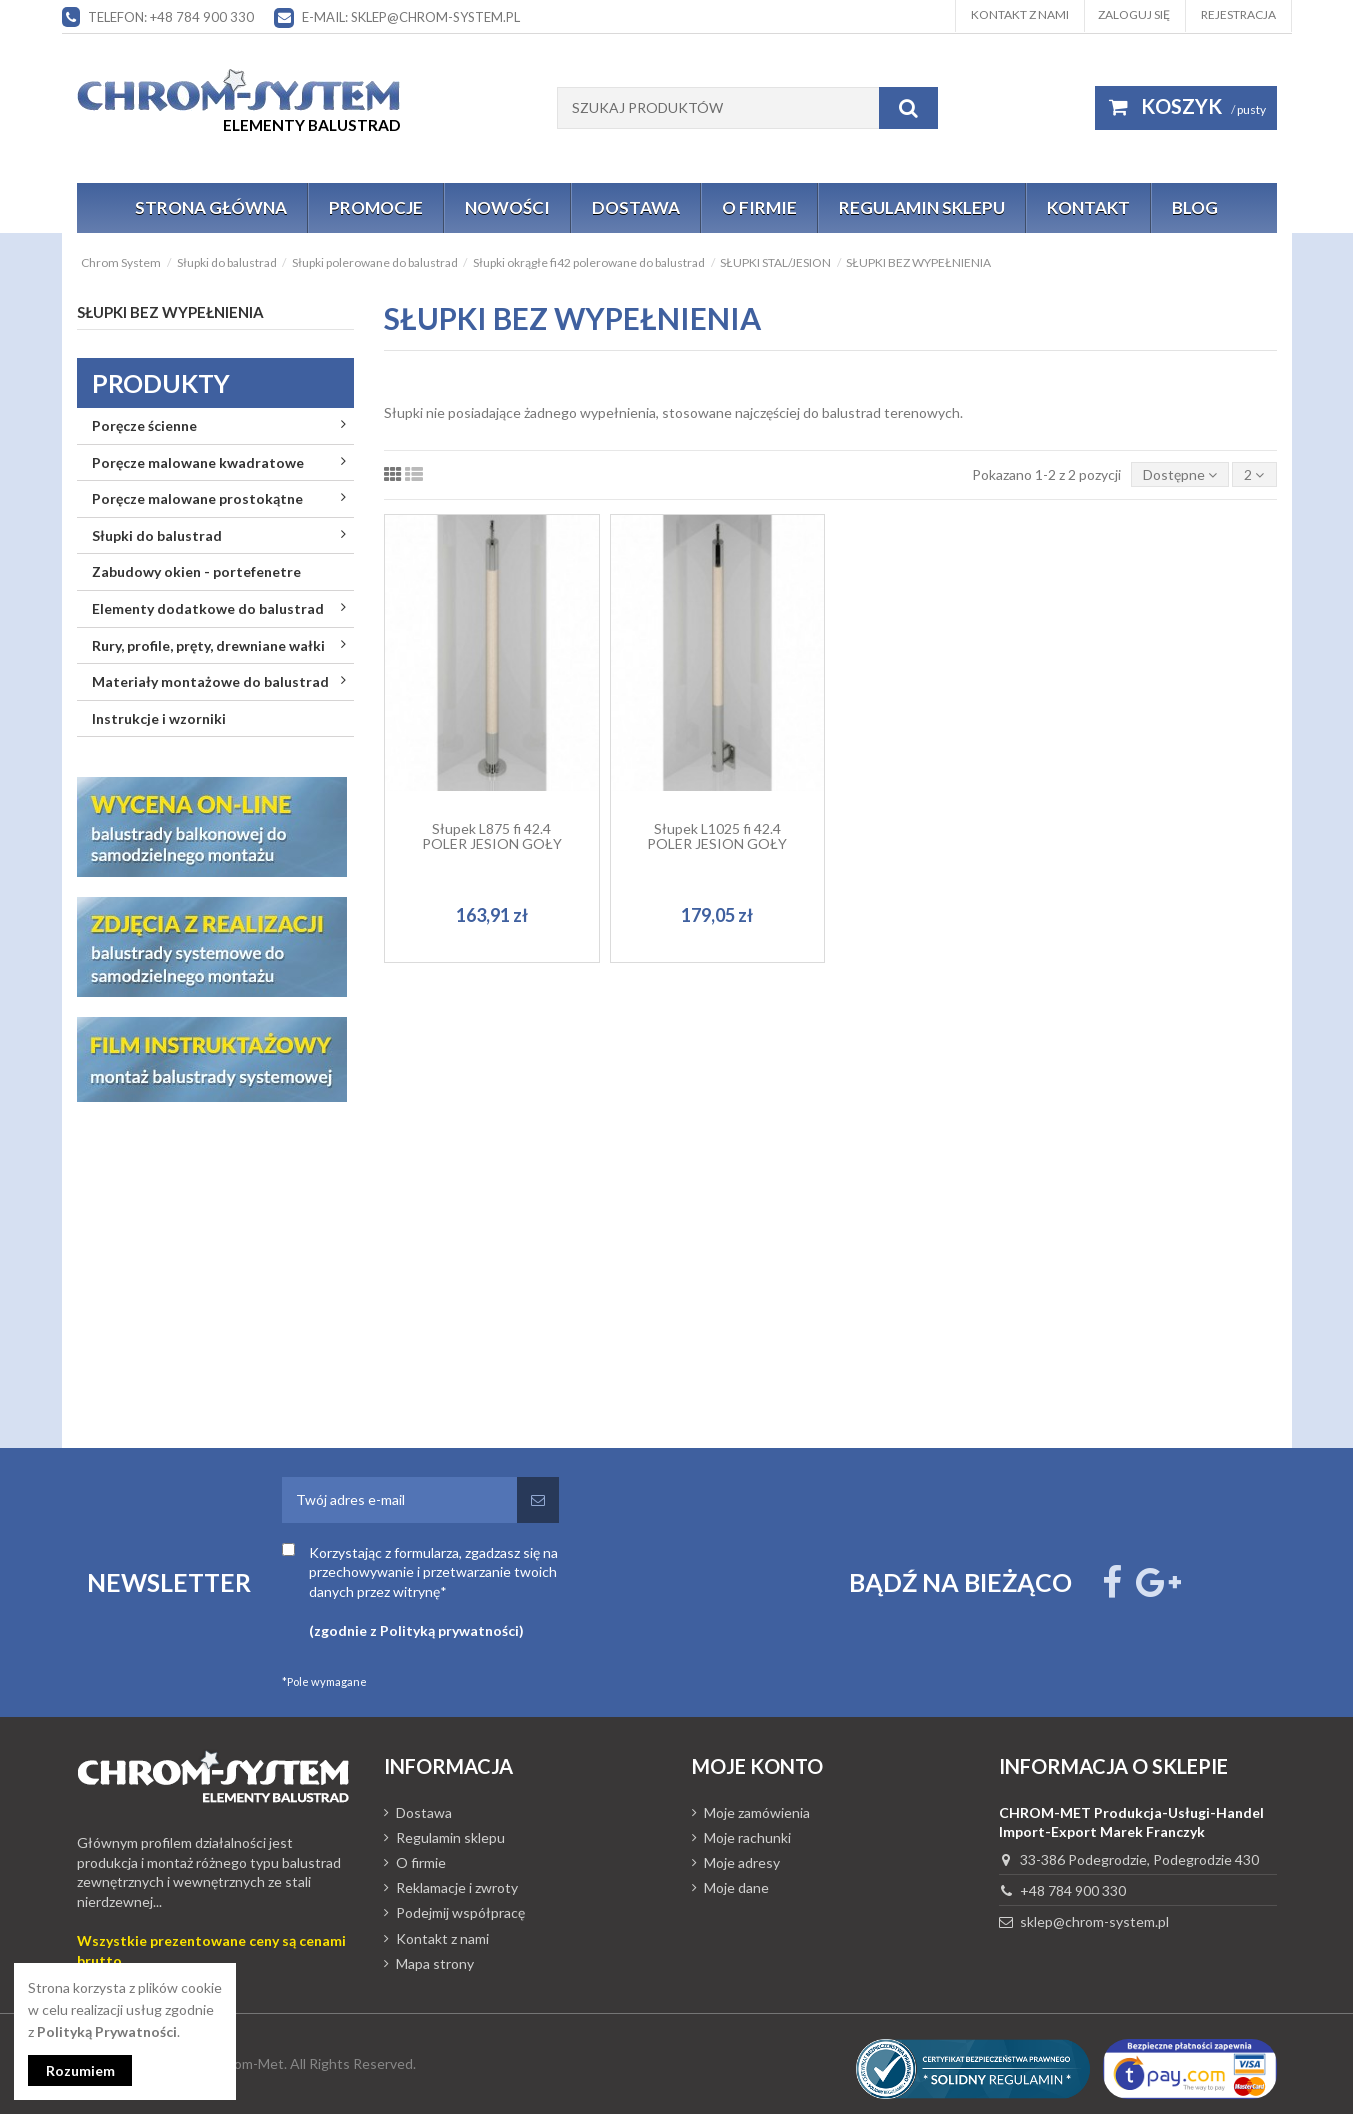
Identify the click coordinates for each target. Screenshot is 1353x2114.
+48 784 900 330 (1073, 1890)
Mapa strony (435, 1963)
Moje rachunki (747, 1837)
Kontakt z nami (1020, 14)
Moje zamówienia (757, 1812)
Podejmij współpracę (460, 1912)
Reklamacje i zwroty (457, 1887)
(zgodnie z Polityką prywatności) (416, 1630)
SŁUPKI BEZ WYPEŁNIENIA (170, 312)
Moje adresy (742, 1862)
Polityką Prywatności (107, 2031)
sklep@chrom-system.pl (1094, 1921)
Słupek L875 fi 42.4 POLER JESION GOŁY (492, 836)
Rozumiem (80, 2070)
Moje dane (736, 1887)
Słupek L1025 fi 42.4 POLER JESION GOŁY (717, 836)
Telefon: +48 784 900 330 (171, 17)
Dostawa (424, 1812)
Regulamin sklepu (450, 1837)
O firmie (421, 1862)
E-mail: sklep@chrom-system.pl (411, 17)
